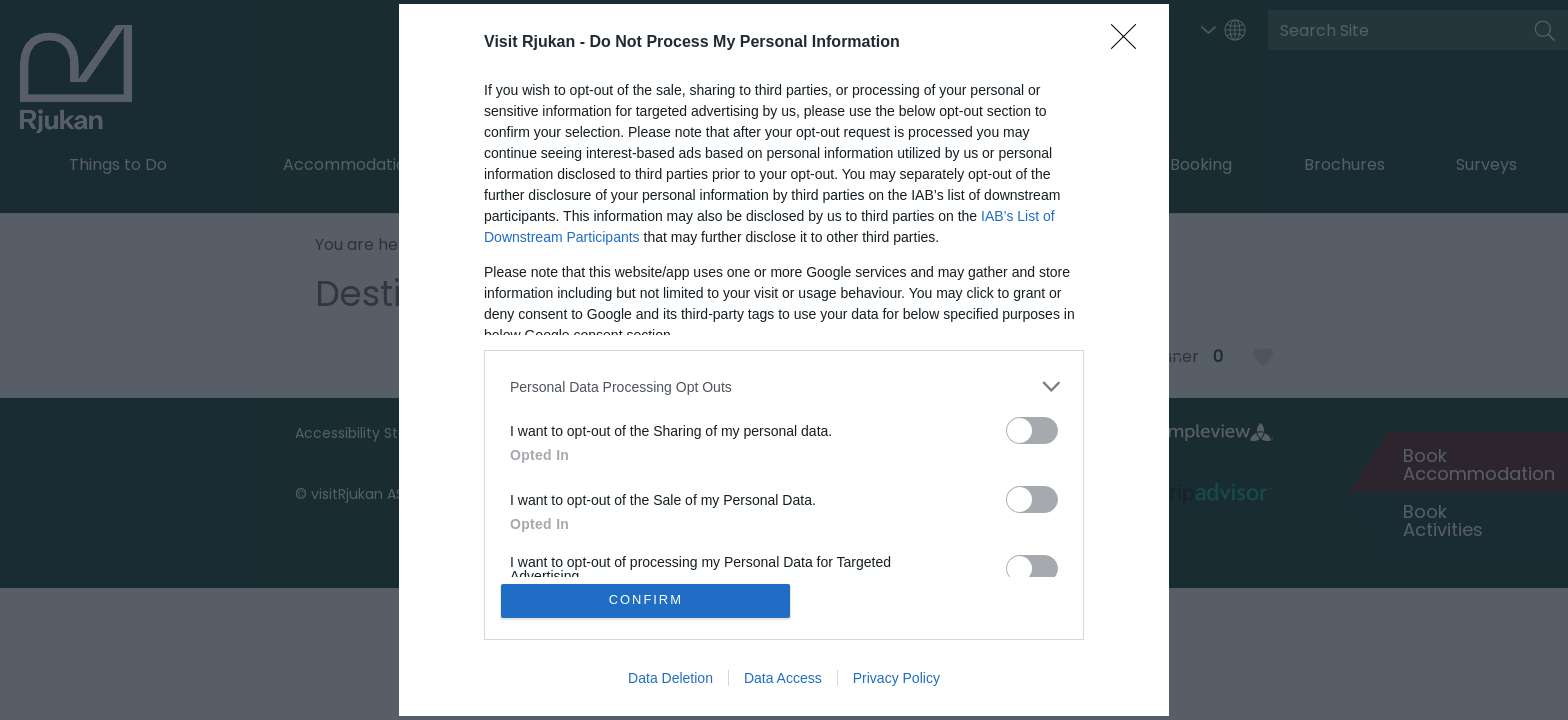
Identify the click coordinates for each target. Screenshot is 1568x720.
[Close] (1130, 43)
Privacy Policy (896, 678)
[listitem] (784, 386)
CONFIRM (646, 600)
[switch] (1032, 430)
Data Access (783, 678)
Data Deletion (670, 678)
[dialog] (784, 360)
